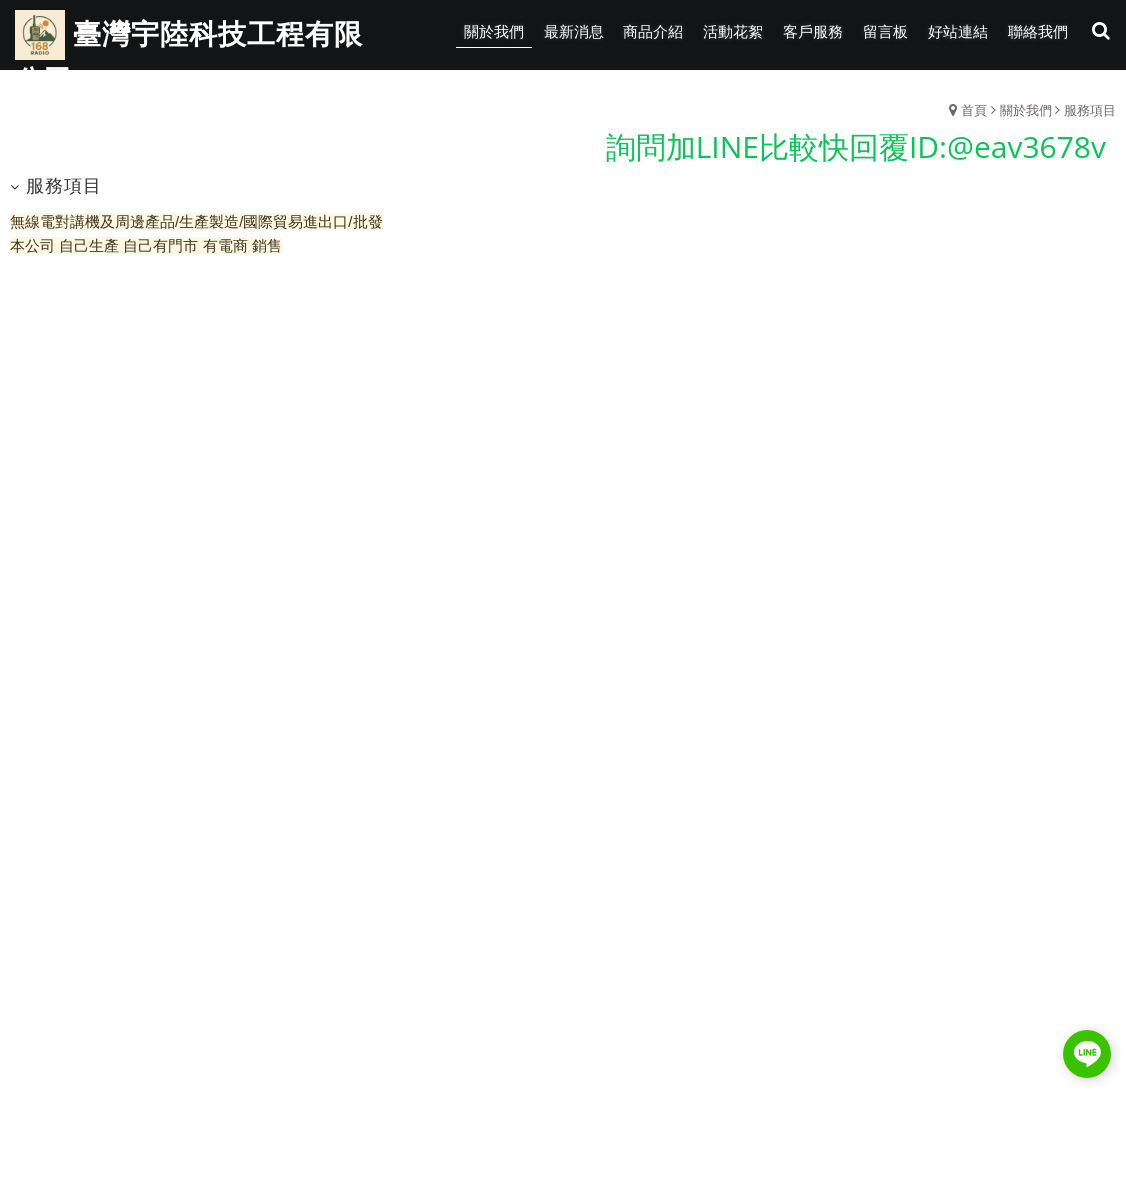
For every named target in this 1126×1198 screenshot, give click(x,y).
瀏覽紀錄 (1087, 90)
